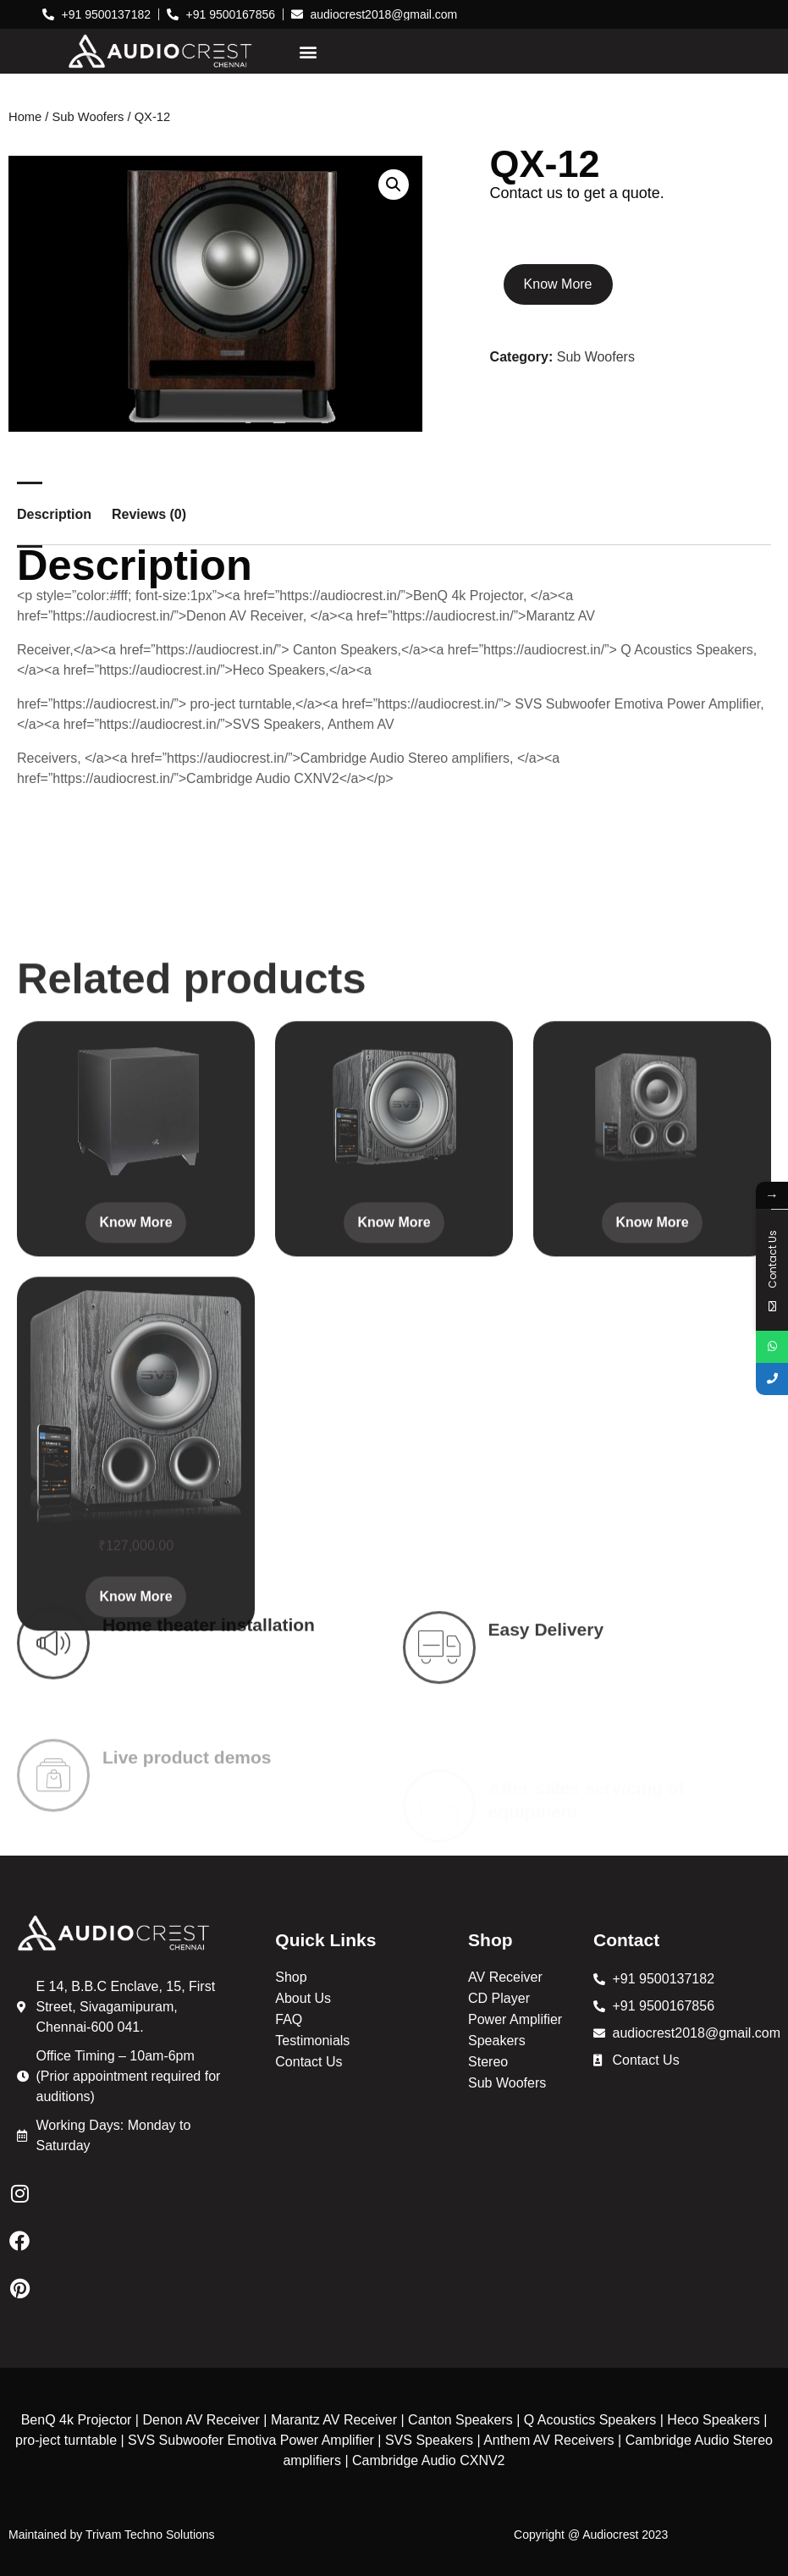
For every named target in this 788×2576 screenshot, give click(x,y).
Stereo (488, 2062)
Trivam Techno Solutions (150, 2534)
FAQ (288, 2019)
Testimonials (312, 2040)
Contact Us (308, 2062)
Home (24, 117)
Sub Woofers (88, 117)
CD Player (499, 1998)
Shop (290, 1977)
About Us (303, 1998)
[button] (308, 51)
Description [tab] (54, 514)
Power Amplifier (515, 2019)
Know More (558, 284)
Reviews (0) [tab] (149, 514)
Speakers (497, 2040)
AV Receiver (505, 1977)
